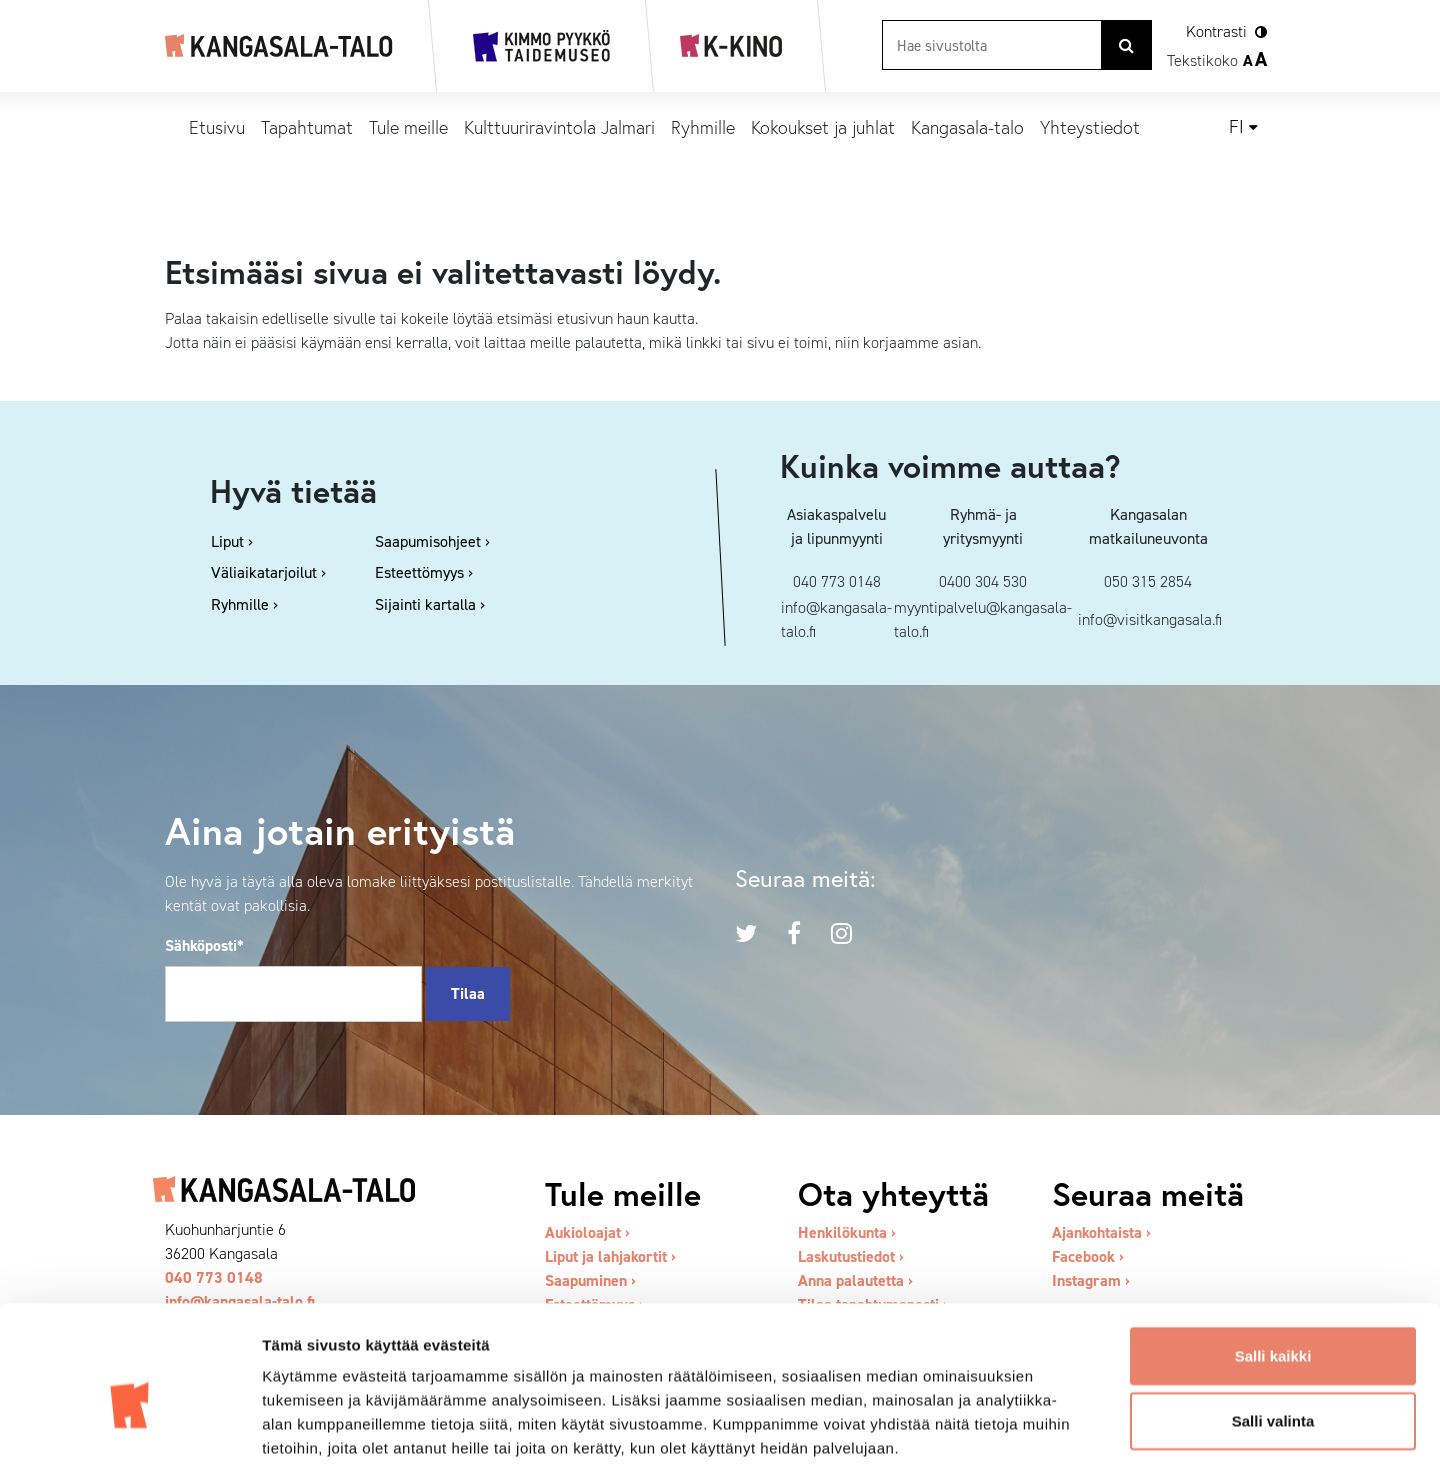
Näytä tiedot (1069, 1435)
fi (1236, 127)
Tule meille (408, 127)
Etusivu (217, 127)
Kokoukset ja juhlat (823, 127)
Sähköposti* (204, 945)
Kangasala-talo (967, 127)
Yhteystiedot (1090, 127)
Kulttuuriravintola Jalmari (559, 127)
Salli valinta (1273, 1328)
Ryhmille (703, 127)
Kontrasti (1216, 31)
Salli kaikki (1273, 1262)
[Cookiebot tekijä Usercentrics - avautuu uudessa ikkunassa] (129, 1436)
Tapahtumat (307, 127)
